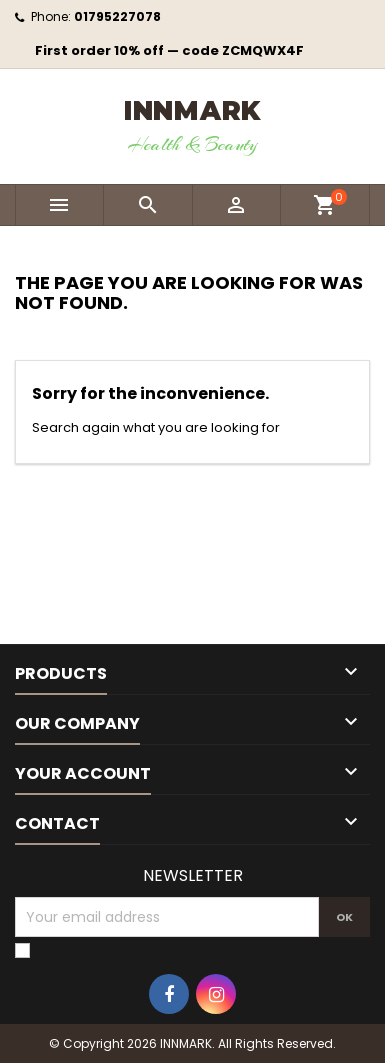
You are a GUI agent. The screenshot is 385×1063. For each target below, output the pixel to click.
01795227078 (117, 16)
